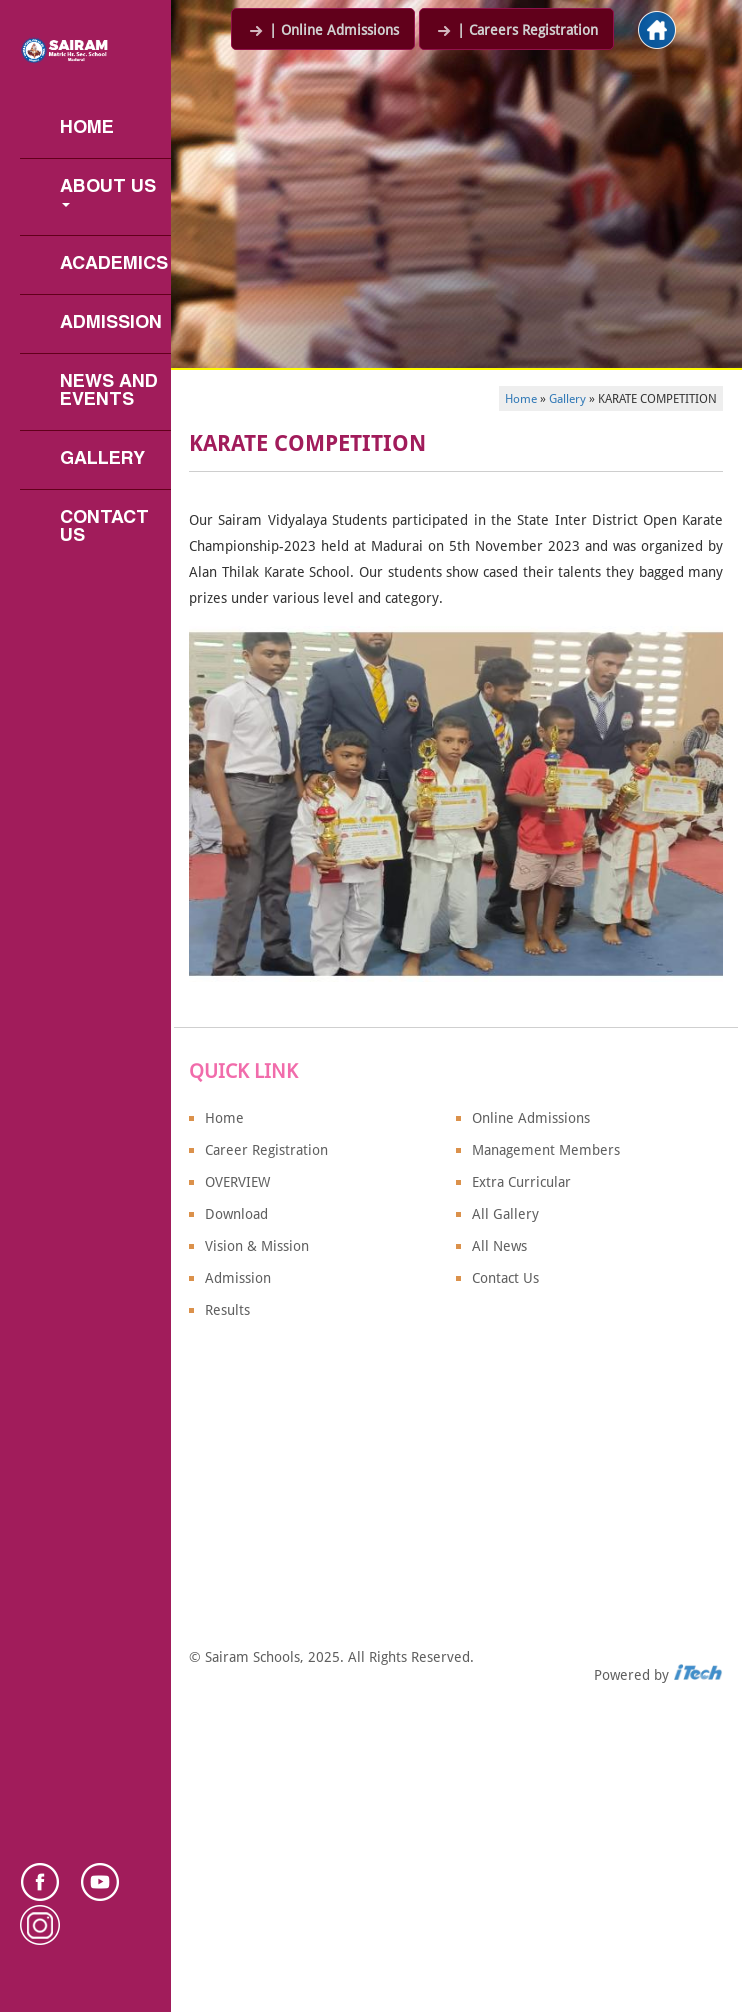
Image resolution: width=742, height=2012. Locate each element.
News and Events (111, 391)
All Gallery (505, 1214)
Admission (111, 323)
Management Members (546, 1150)
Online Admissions (531, 1118)
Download (236, 1214)
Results (227, 1310)
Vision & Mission (257, 1246)
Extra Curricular (521, 1182)
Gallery (102, 459)
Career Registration (266, 1150)
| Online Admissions (323, 30)
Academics (114, 264)
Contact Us (107, 527)
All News (499, 1246)
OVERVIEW (237, 1182)
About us (110, 193)
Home (87, 128)
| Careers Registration (516, 30)
